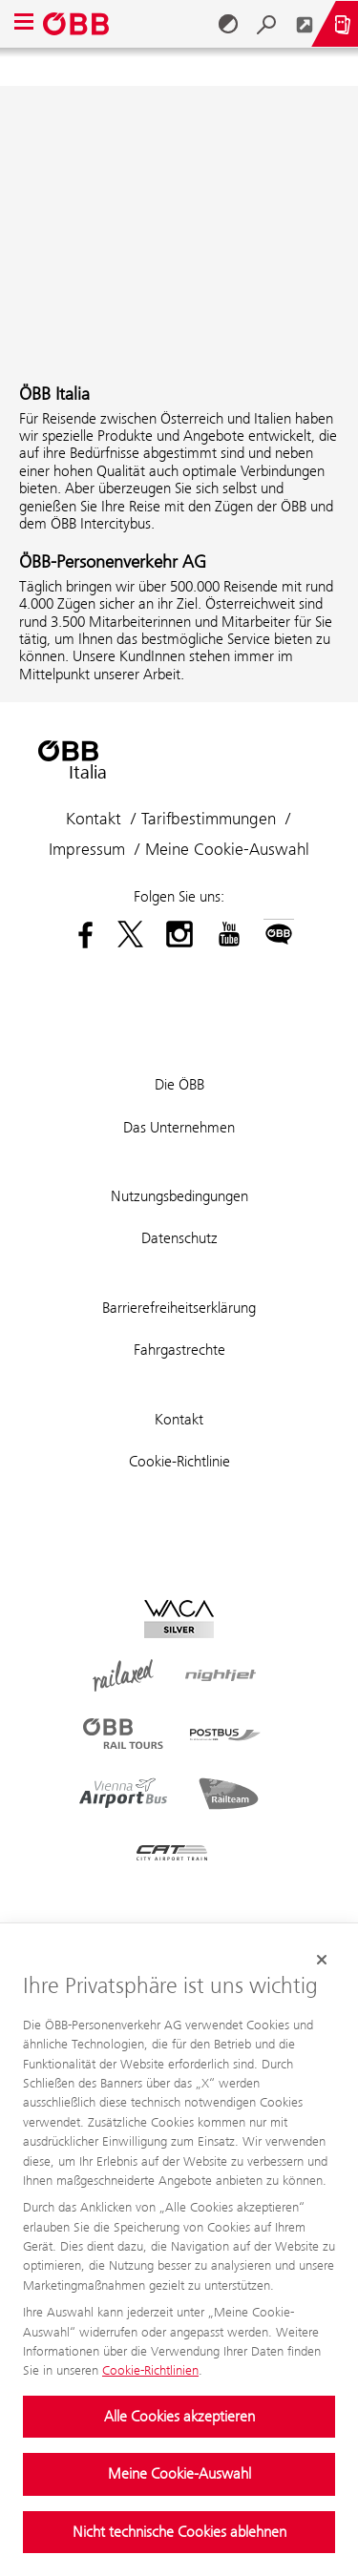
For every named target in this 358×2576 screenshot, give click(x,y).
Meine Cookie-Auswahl (179, 2473)
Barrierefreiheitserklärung (179, 1307)
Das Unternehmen (179, 1127)
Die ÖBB (179, 1084)
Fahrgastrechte (179, 1349)
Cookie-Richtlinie (179, 1461)
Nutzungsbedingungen (179, 1196)
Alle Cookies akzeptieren (179, 2416)
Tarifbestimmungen (208, 818)
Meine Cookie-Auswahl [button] (227, 849)
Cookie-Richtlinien (150, 2370)
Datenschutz (179, 1238)
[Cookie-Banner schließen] (321, 1959)
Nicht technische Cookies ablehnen (179, 2532)
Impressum (87, 849)
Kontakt (93, 818)
